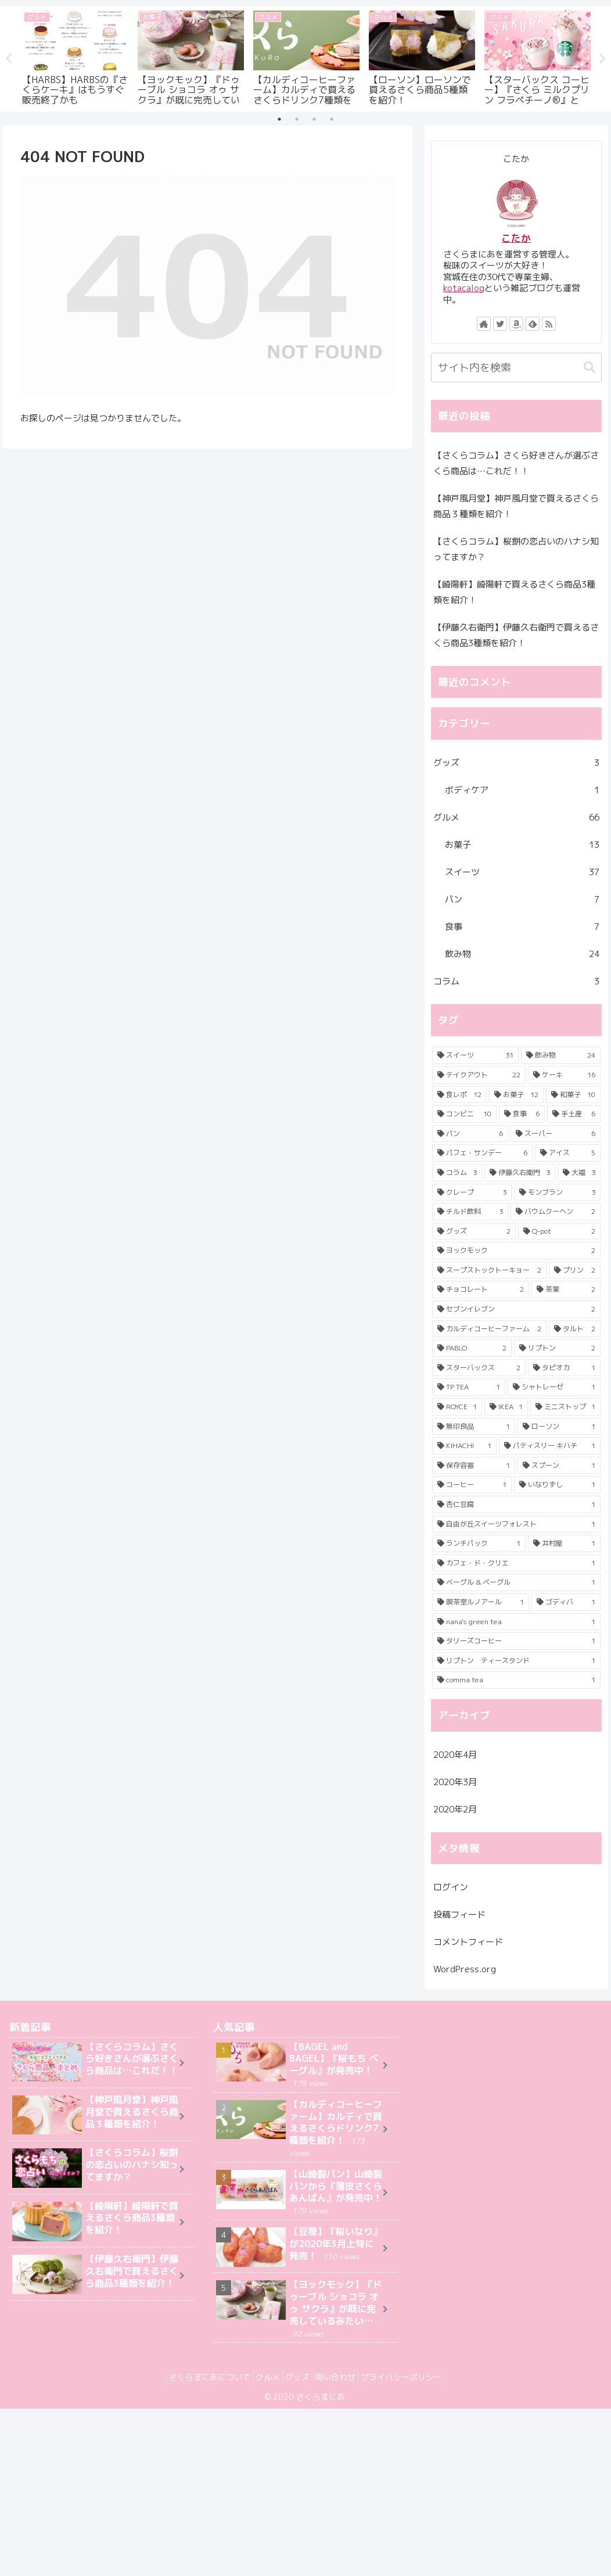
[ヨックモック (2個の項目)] (516, 1251)
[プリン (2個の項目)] (575, 1270)
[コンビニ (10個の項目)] (464, 1114)
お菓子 (522, 844)
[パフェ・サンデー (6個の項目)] (482, 1153)
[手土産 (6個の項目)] (574, 1114)
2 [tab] (297, 119)
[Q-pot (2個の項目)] (559, 1231)
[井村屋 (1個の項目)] (564, 1544)
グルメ (516, 817)
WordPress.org (464, 1969)
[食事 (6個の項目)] (522, 1114)
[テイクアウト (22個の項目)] (479, 1075)
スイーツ (522, 872)
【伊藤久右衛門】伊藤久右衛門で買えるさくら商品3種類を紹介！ (516, 635)
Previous (9, 59)
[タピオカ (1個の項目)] (564, 1368)
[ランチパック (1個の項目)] (479, 1544)
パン (522, 899)
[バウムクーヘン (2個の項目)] (556, 1211)
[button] (589, 367)
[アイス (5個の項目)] (568, 1153)
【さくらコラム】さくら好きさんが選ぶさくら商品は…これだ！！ (516, 463)
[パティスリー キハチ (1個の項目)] (549, 1446)
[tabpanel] (75, 56)
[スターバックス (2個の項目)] (479, 1368)
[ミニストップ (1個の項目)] (565, 1407)
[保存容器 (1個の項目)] (473, 1465)
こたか (516, 238)
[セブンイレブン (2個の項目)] (516, 1309)
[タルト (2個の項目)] (575, 1329)
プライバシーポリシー (415, 2377)
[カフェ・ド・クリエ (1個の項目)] (516, 1563)
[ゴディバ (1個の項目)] (566, 1602)
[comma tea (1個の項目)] (516, 1680)
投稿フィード (459, 1914)
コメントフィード (468, 1942)
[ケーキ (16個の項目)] (564, 1075)
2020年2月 (455, 1809)
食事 (522, 926)
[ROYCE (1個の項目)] (457, 1407)
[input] (516, 367)
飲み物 (522, 954)
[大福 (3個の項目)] (579, 1172)
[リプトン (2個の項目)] (557, 1348)
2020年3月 (455, 1782)
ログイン (450, 1887)
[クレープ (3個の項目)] (472, 1192)
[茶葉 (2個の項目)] (566, 1290)
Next (602, 59)
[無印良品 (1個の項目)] (473, 1426)
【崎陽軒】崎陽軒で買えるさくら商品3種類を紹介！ (514, 592)
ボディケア (522, 790)
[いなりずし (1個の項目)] (557, 1485)
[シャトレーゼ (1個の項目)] (554, 1387)
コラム (516, 981)
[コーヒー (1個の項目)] (472, 1485)
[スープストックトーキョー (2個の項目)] (489, 1270)
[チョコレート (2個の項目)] (480, 1290)
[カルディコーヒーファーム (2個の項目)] (489, 1329)
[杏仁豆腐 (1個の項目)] (516, 1504)
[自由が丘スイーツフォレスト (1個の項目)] (516, 1524)
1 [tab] (279, 119)
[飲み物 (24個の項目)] (561, 1056)
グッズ (516, 763)
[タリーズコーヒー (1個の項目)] (516, 1641)
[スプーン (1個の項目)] (559, 1465)
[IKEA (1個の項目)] (506, 1407)
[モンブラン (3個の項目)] (557, 1192)
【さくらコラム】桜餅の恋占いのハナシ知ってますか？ (516, 549)
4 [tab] (331, 119)
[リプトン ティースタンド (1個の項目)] (516, 1660)
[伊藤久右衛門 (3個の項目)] (519, 1172)
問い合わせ (342, 2377)
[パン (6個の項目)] (470, 1133)
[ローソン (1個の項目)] (559, 1426)
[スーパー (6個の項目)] (556, 1133)
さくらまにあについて (195, 2377)
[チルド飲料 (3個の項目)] (470, 1211)
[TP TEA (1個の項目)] (468, 1387)
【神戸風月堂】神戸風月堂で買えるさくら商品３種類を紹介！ (516, 506)
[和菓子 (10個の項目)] (573, 1095)
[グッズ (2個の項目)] (474, 1231)
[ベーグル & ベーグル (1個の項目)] (516, 1583)
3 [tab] (314, 119)
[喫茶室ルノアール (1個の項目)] (480, 1602)
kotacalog (463, 288)
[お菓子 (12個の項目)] (516, 1095)
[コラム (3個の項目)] (457, 1172)
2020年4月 (455, 1755)
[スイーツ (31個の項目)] (475, 1056)
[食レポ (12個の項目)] (459, 1095)
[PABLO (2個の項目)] (472, 1348)
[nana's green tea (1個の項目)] (516, 1622)
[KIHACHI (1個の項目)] (464, 1446)
